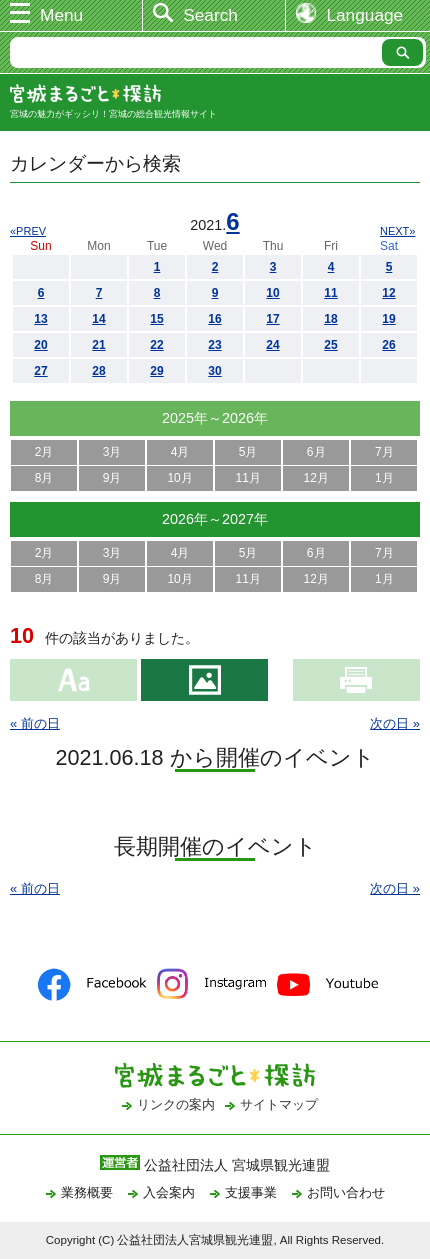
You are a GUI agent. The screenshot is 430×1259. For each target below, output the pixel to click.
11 (330, 293)
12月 (316, 478)
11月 (247, 478)
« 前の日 (35, 723)
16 (214, 319)
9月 (112, 478)
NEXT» (397, 231)
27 (40, 371)
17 (272, 319)
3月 (112, 452)
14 (98, 319)
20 (40, 345)
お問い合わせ (346, 1192)
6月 (316, 452)
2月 (44, 452)
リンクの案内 (176, 1104)
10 (272, 293)
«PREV (28, 231)
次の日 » (395, 723)
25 (330, 345)
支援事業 (251, 1192)
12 (388, 293)
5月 (248, 452)
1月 (384, 478)
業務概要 (87, 1192)
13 (40, 319)
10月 (179, 478)
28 (98, 371)
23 (214, 345)
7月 (384, 452)
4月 (180, 452)
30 (214, 371)
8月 (44, 478)
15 (156, 319)
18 (330, 319)
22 (156, 345)
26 (388, 345)
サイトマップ (279, 1104)
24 (272, 345)
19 (388, 319)
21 (98, 345)
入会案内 (169, 1192)
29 (156, 371)
